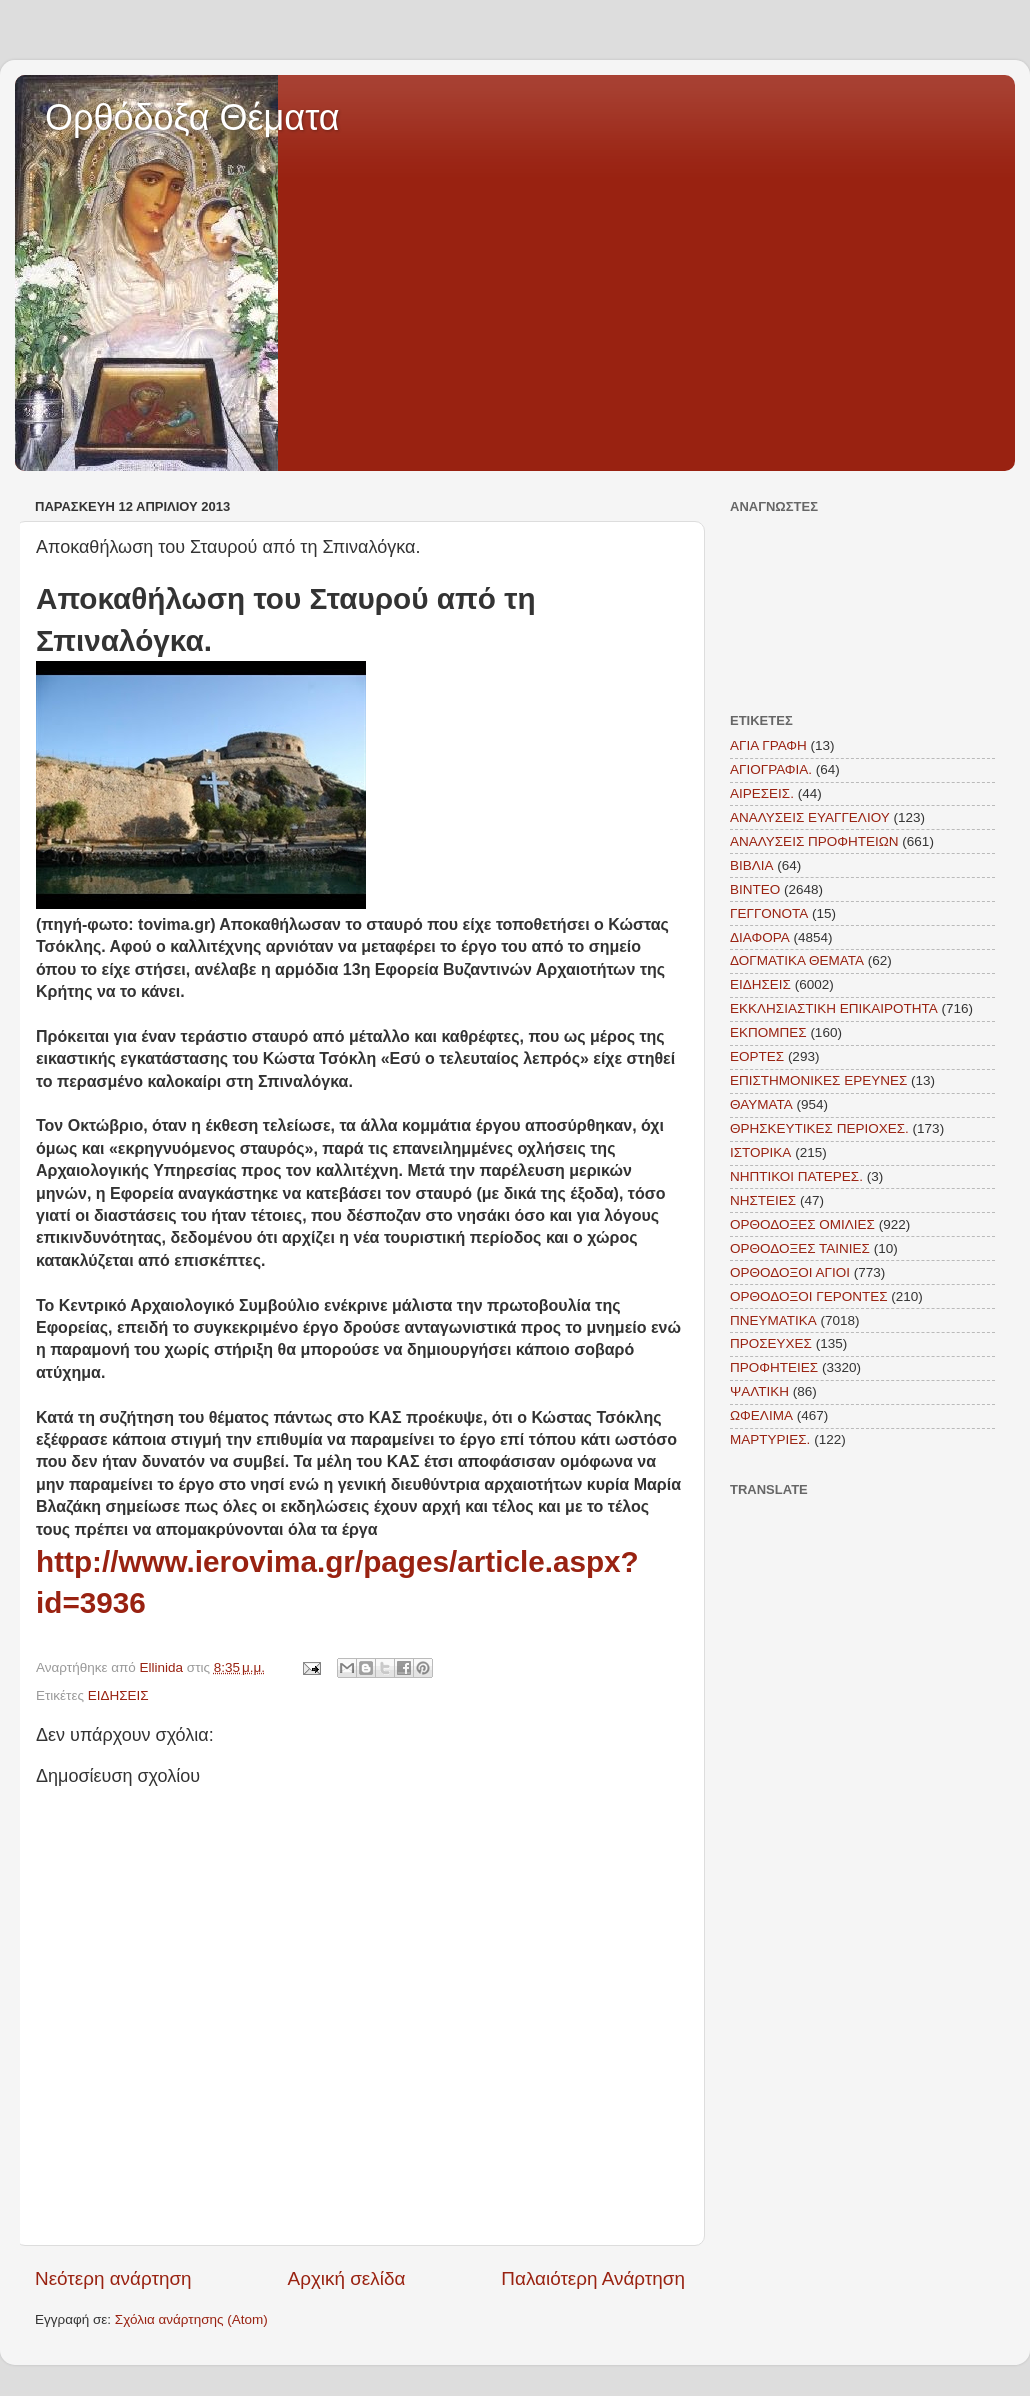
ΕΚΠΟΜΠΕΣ (768, 1032)
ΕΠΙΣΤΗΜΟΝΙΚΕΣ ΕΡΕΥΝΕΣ (818, 1080)
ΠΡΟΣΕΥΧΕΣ (771, 1343)
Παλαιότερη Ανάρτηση (593, 2278)
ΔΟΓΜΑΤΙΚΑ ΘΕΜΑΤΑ (797, 960)
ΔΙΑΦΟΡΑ (760, 937)
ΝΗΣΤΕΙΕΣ (763, 1200)
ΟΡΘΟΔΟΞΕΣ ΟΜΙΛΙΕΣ (802, 1224)
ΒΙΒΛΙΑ (752, 865)
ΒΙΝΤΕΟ (755, 889)
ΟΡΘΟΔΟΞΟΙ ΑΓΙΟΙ (790, 1272)
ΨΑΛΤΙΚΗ (759, 1391)
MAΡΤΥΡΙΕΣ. (770, 1439)
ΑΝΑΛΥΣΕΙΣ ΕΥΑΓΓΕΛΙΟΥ (810, 817)
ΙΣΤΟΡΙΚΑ (760, 1152)
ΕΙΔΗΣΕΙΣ (118, 1695)
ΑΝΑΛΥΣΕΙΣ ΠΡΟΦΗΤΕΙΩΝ (814, 841)
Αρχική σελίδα (347, 2278)
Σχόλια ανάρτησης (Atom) (191, 2319)
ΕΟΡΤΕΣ (757, 1056)
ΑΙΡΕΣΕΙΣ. (762, 793)
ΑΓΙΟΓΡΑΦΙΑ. (771, 769)
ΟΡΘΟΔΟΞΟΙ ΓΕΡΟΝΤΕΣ (809, 1296)
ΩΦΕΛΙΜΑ (761, 1415)
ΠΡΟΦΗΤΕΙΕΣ (774, 1367)
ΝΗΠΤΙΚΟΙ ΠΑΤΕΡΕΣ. (796, 1176)
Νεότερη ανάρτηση (113, 2278)
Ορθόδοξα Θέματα (192, 117)
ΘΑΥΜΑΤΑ (761, 1104)
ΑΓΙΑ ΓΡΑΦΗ (768, 745)
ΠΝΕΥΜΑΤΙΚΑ (773, 1320)
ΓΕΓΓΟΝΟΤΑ (769, 913)
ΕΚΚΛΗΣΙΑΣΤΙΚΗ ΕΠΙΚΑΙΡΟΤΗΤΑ (834, 1008)
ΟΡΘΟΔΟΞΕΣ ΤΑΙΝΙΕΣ (800, 1248)
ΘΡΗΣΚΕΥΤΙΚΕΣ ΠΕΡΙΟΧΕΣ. (819, 1128)
